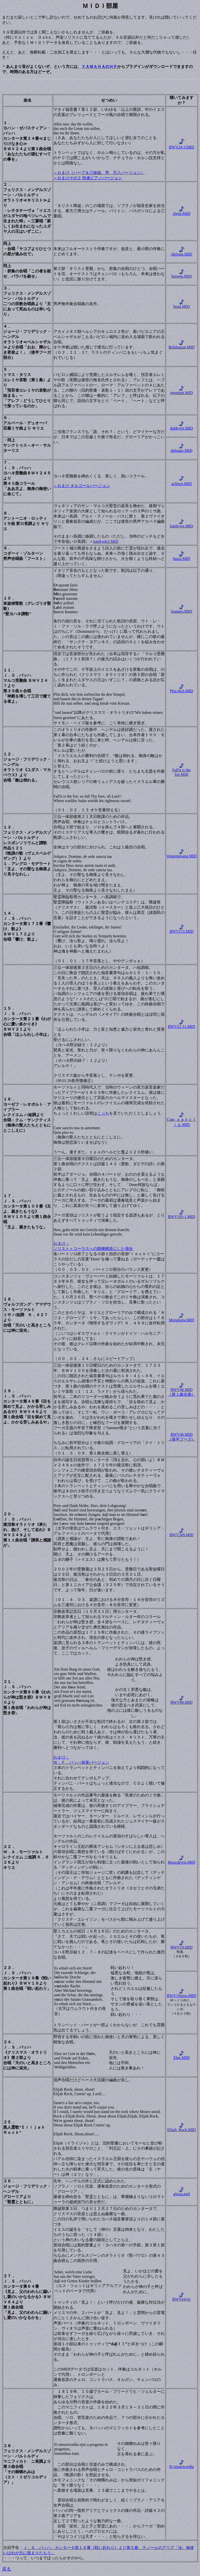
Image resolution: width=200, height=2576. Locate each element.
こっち (103, 1113)
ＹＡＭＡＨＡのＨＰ (99, 66)
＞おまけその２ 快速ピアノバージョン (87, 178)
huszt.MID (181, 557)
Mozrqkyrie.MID (181, 1860)
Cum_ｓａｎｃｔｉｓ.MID (181, 1120)
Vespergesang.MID (181, 856)
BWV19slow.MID (181, 1994)
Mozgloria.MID (181, 1320)
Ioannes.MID (181, 611)
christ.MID (181, 213)
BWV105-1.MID (181, 1217)
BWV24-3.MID (181, 147)
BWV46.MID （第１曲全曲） (182, 1390)
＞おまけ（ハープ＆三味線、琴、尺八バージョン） (99, 173)
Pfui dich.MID (181, 691)
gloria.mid (181, 2192)
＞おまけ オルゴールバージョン (81, 486)
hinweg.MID (181, 276)
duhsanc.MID (182, 449)
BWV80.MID (181, 1701)
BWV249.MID (181, 1535)
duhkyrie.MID (181, 426)
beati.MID (181, 305)
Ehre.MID (181, 2056)
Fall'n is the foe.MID (181, 772)
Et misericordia (181, 2465)
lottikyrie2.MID (106, 541)
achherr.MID (181, 484)
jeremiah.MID (181, 391)
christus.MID (181, 254)
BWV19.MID (181, 1947)
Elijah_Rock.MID (181, 2130)
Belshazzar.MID (181, 345)
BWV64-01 (181, 2299)
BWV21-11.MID (181, 1026)
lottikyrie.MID (181, 524)
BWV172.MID (181, 931)
